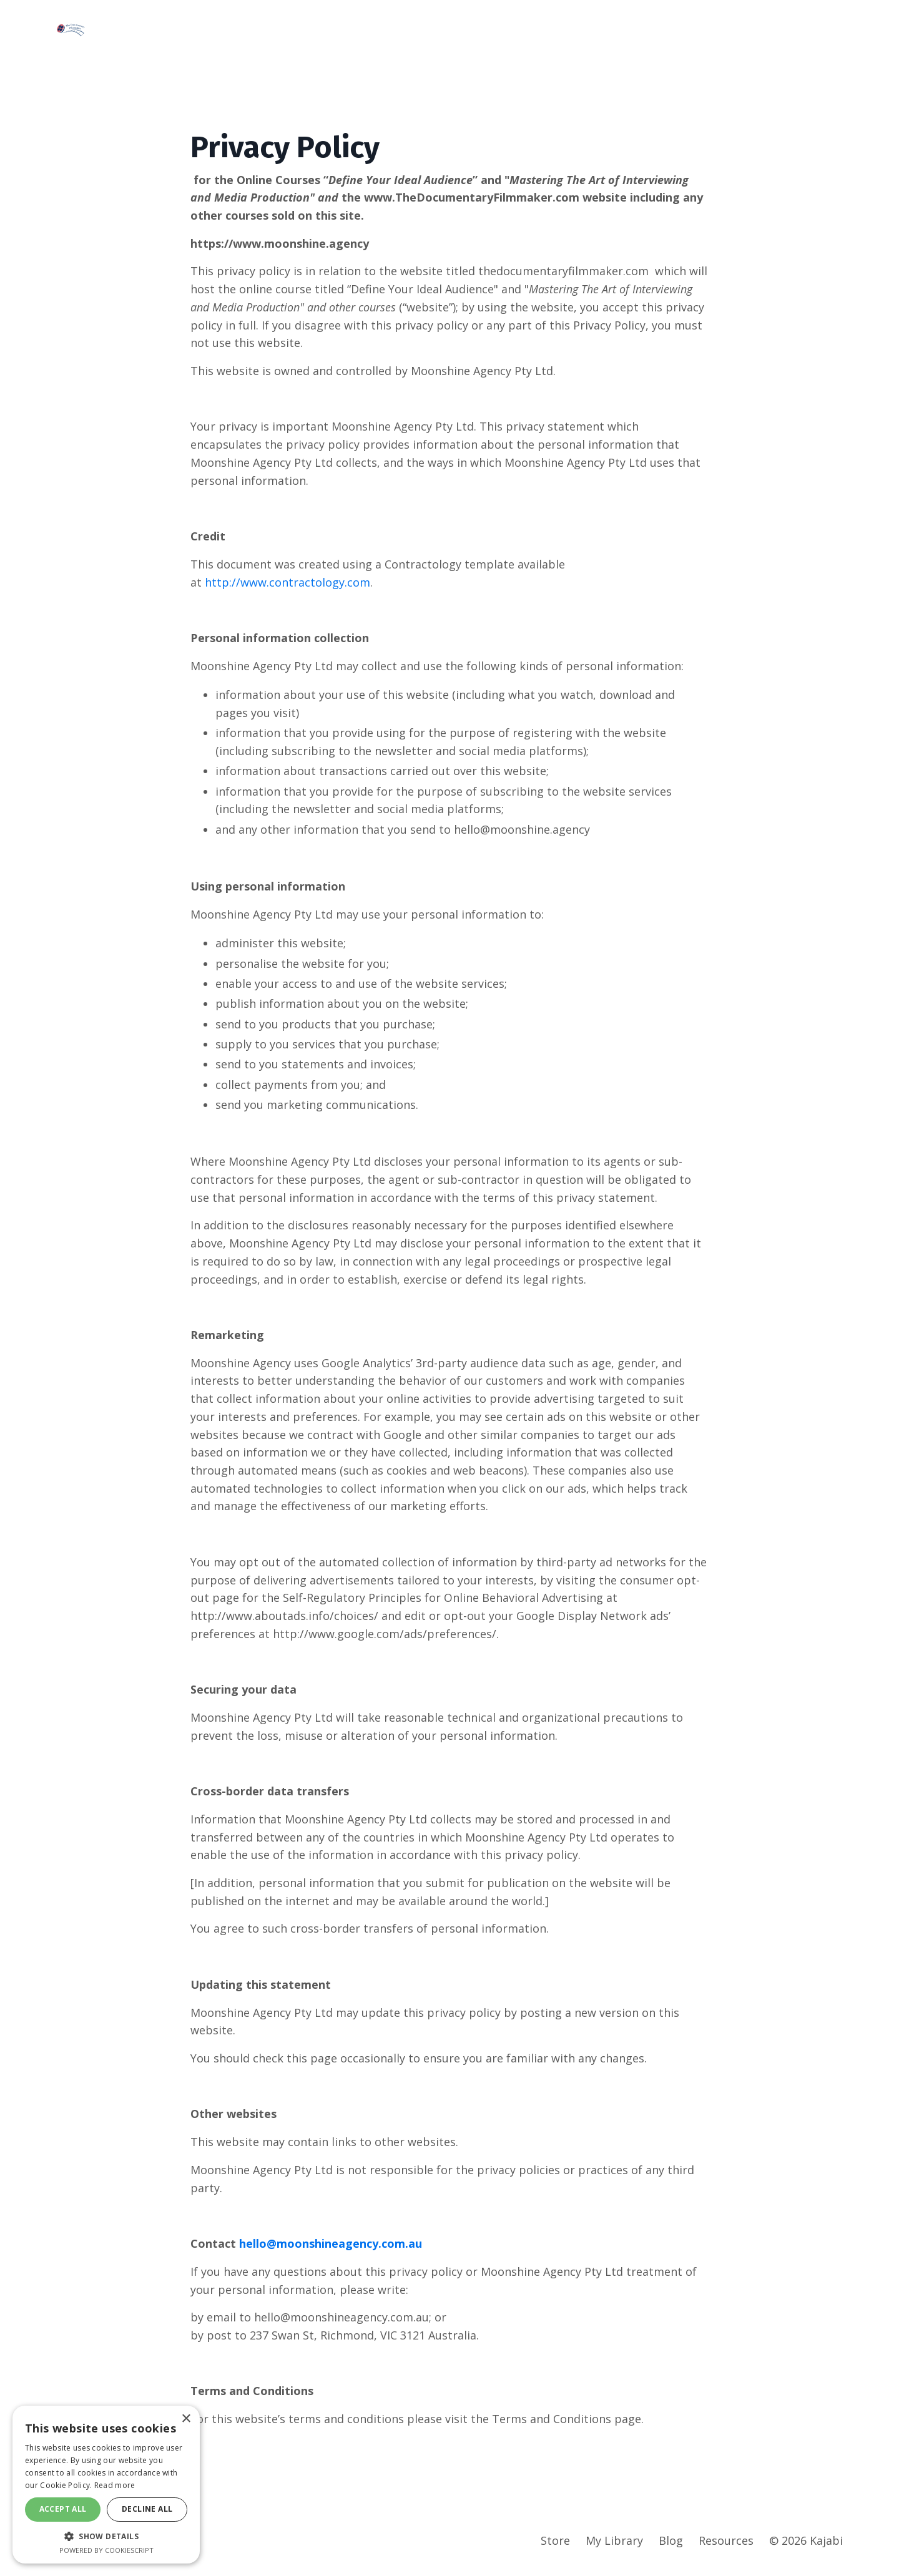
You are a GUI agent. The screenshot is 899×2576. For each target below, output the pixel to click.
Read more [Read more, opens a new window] (114, 2485)
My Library (614, 2544)
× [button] (185, 2419)
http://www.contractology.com (287, 582)
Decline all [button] (147, 2509)
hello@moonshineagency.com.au (330, 2247)
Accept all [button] (63, 2509)
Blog (671, 2544)
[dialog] (106, 2485)
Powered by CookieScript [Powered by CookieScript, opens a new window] (106, 2550)
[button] (106, 2536)
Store (555, 2544)
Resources (726, 2544)
